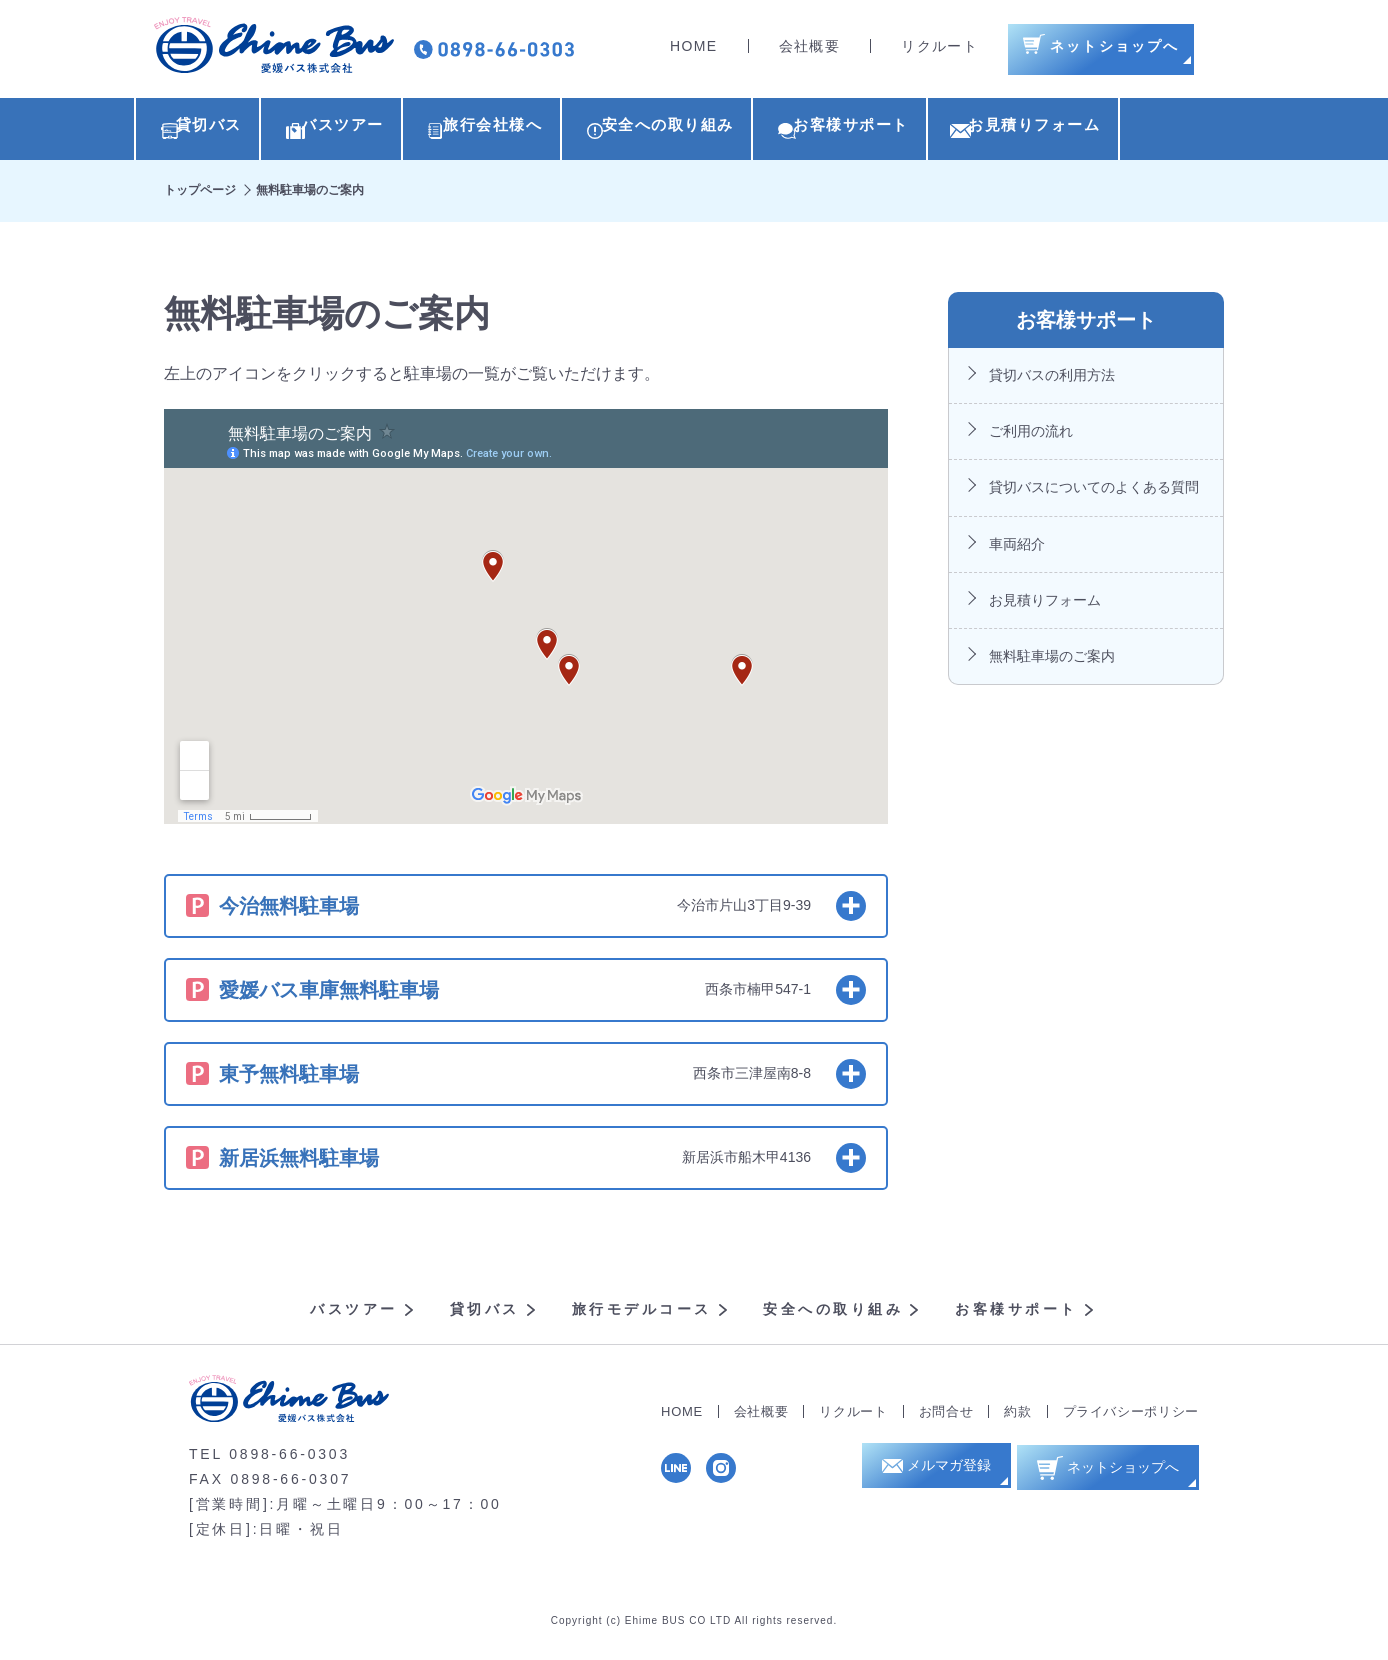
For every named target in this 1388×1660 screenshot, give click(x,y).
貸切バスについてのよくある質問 (1094, 492)
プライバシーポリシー (1131, 1416)
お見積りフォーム (1143, 131)
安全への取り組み (733, 131)
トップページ (200, 195)
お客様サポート (939, 131)
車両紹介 (1017, 549)
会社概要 (810, 50)
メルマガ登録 (941, 1476)
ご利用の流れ (1031, 436)
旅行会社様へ (536, 131)
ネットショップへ (1116, 1474)
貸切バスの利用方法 (1052, 380)
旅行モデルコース (642, 1314)
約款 (1017, 1416)
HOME (694, 50)
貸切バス (206, 131)
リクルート (939, 50)
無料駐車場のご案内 (1052, 661)
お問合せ (946, 1416)
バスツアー (363, 131)
